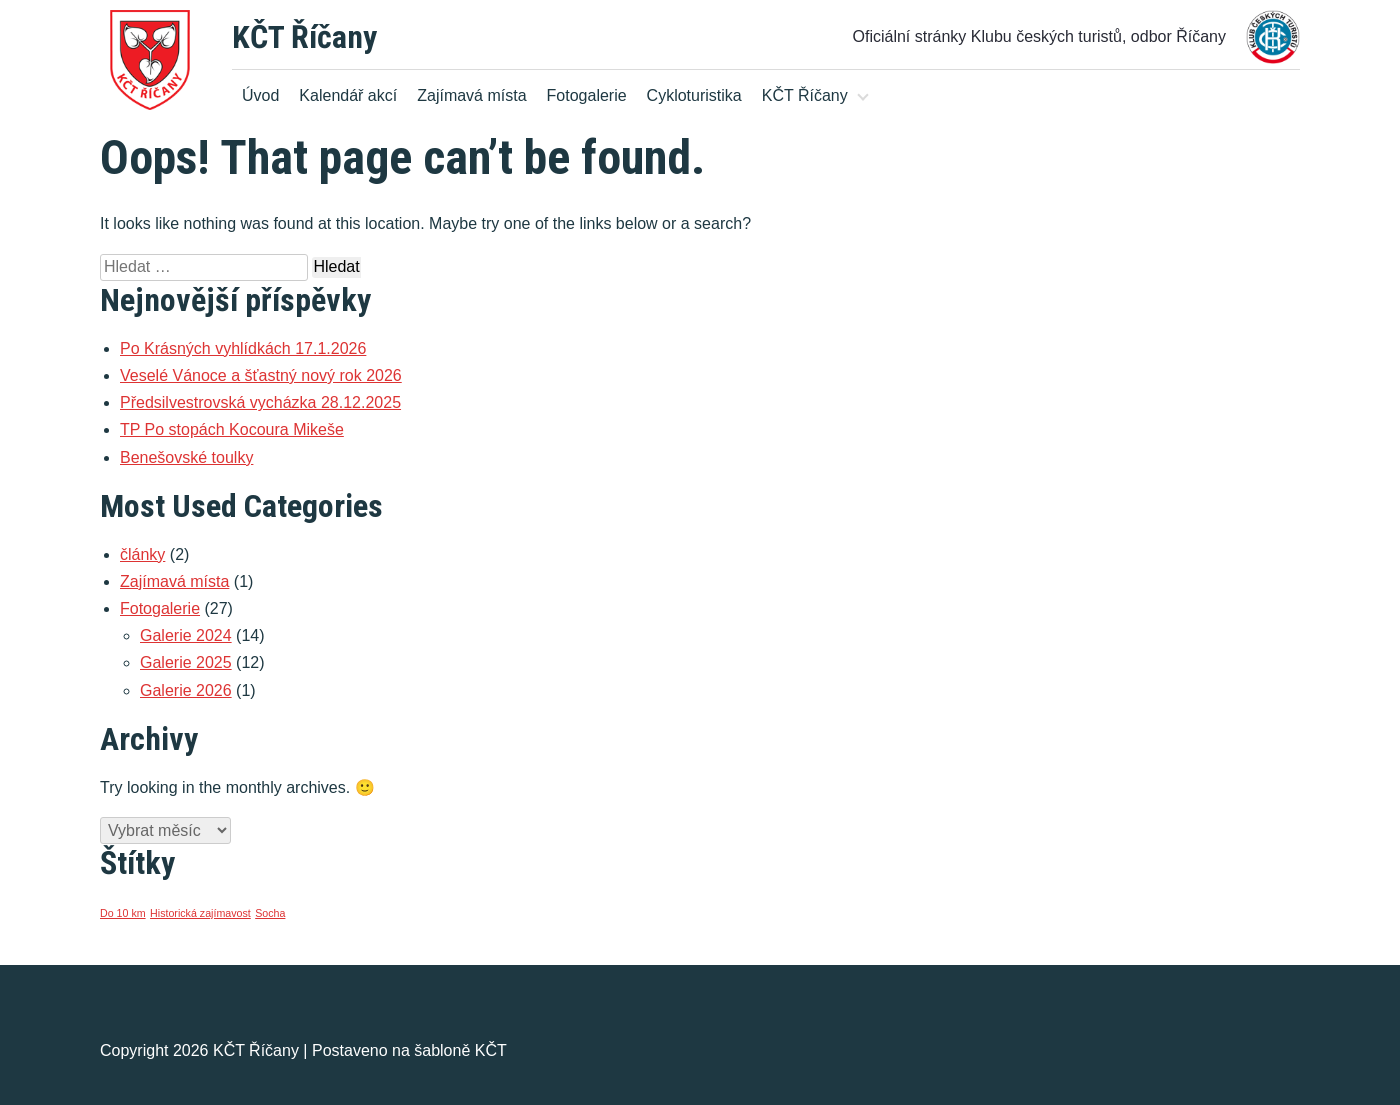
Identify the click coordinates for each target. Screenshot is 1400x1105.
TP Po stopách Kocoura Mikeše (232, 429)
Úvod (260, 95)
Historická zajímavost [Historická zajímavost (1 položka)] (200, 913)
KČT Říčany (304, 37)
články (142, 554)
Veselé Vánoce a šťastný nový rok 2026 (261, 375)
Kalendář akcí (348, 95)
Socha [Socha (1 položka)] (270, 913)
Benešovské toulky (186, 457)
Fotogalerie (587, 95)
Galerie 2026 (186, 690)
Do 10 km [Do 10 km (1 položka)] (123, 913)
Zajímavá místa (471, 95)
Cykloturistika (694, 95)
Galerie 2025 (186, 662)
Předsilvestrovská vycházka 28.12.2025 (260, 402)
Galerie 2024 (186, 635)
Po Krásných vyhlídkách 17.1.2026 (243, 348)
